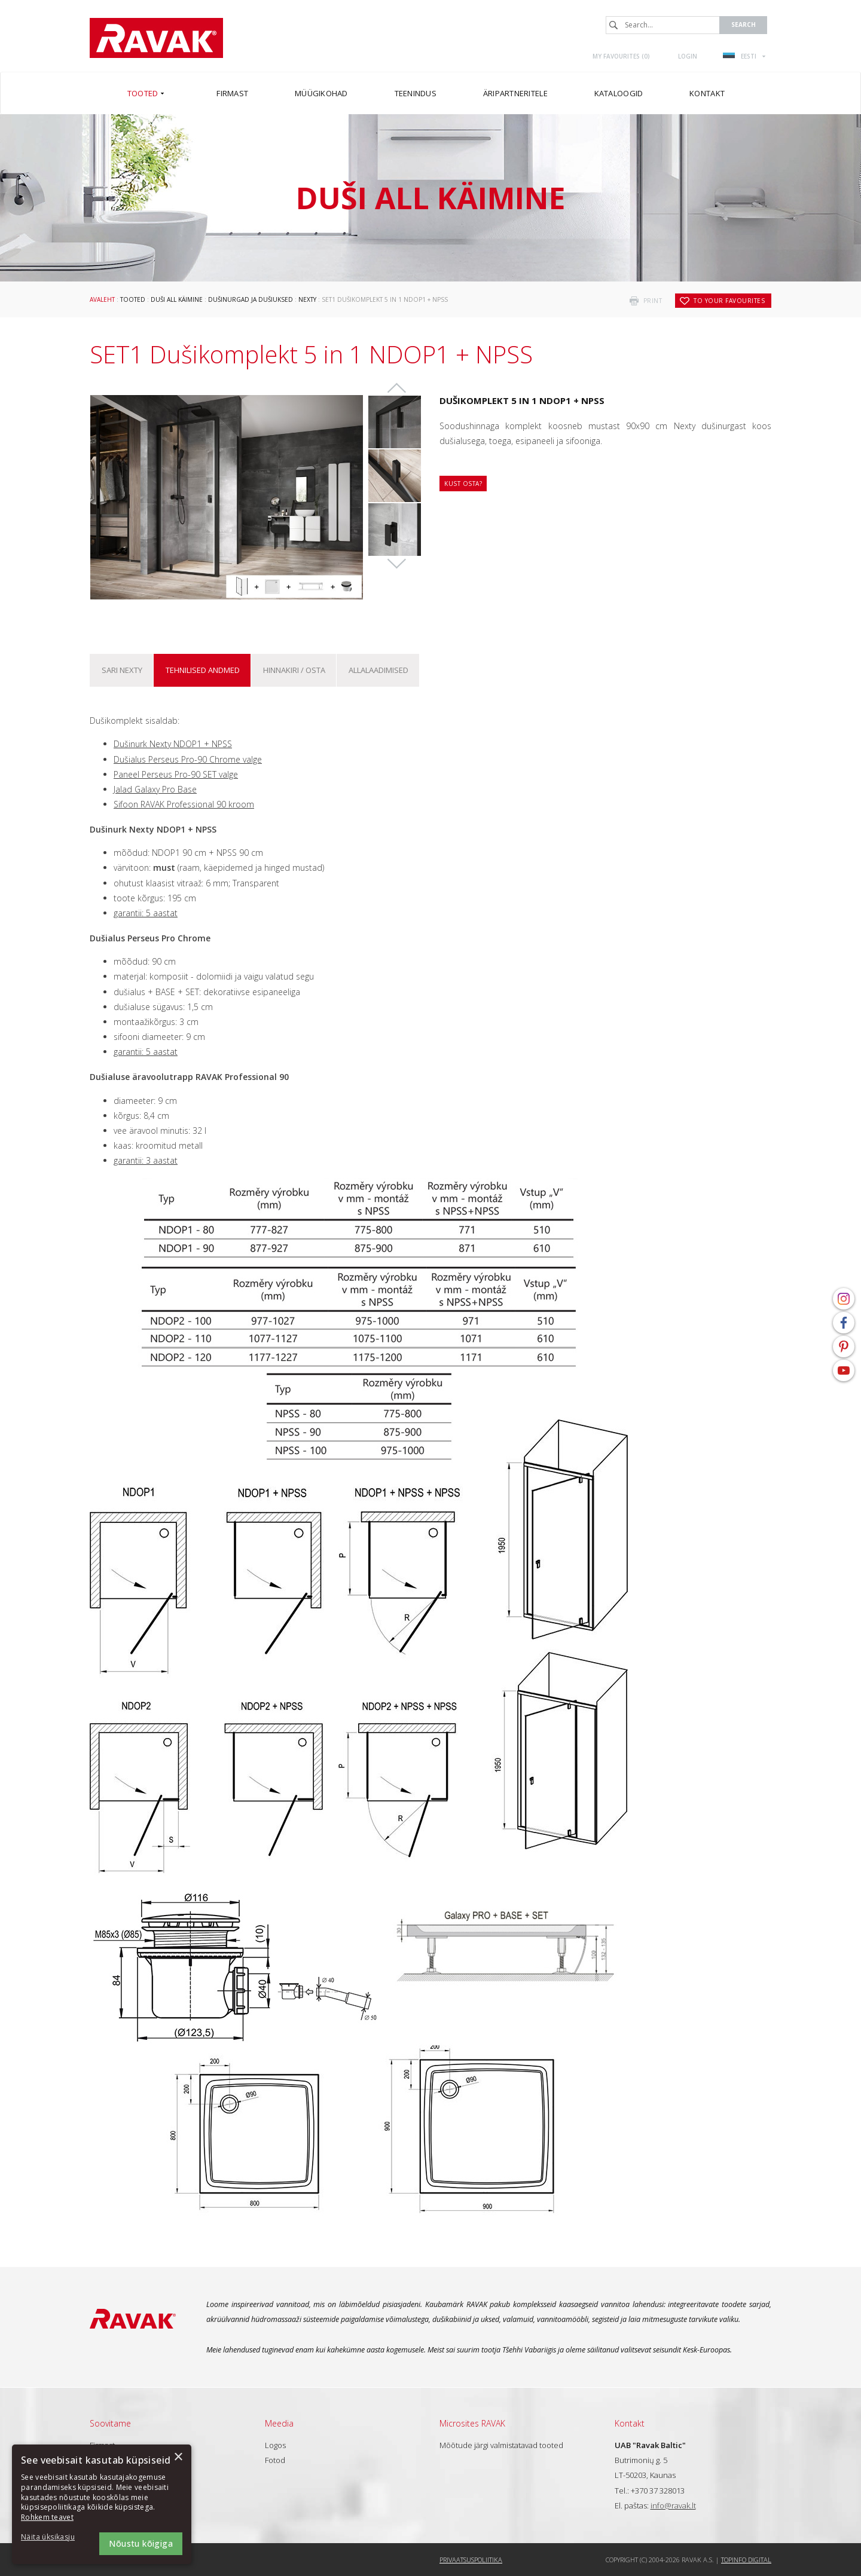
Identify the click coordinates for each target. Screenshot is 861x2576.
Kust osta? (463, 483)
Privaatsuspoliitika (470, 2559)
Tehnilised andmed (203, 670)
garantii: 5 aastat (146, 913)
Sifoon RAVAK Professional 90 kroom (184, 804)
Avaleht (102, 299)
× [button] (177, 2457)
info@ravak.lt (673, 2505)
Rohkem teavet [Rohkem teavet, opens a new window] (47, 2517)
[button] (54, 2537)
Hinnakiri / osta (294, 670)
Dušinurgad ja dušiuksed (250, 299)
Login (687, 56)
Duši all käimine (177, 299)
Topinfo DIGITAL (746, 2559)
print (652, 300)
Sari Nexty (122, 670)
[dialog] (101, 2504)
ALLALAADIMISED (378, 670)
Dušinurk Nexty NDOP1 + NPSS (173, 743)
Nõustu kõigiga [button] (141, 2543)
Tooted (132, 299)
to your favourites (729, 300)
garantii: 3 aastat (146, 1160)
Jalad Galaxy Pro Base (155, 789)
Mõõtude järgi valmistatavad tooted (501, 2445)
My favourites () (621, 56)
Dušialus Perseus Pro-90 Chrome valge (188, 759)
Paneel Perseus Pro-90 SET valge (176, 774)
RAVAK (156, 38)
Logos (275, 2445)
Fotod (275, 2460)
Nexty (307, 299)
